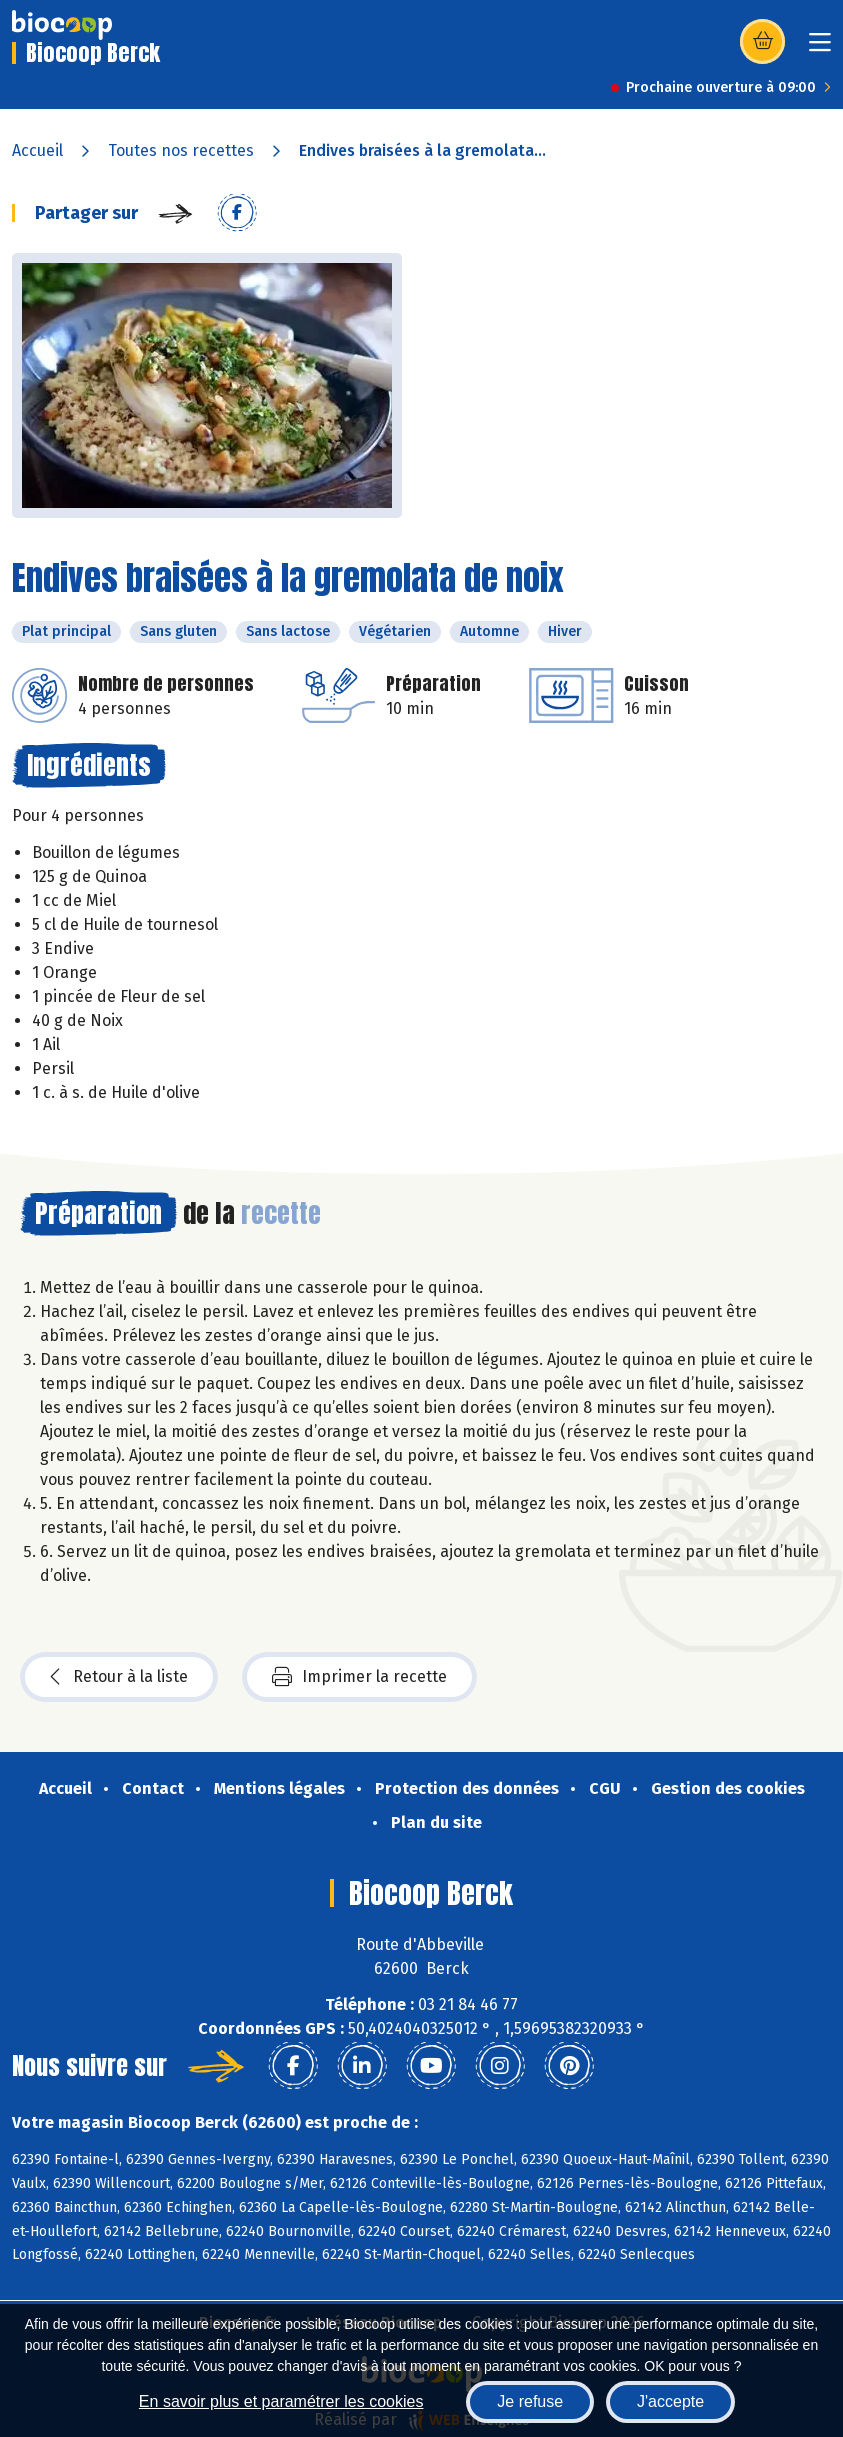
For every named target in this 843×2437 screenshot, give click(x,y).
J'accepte (670, 2401)
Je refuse (530, 2401)
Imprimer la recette (359, 1677)
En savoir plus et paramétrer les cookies (281, 2401)
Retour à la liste (119, 1677)
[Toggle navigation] (820, 48)
